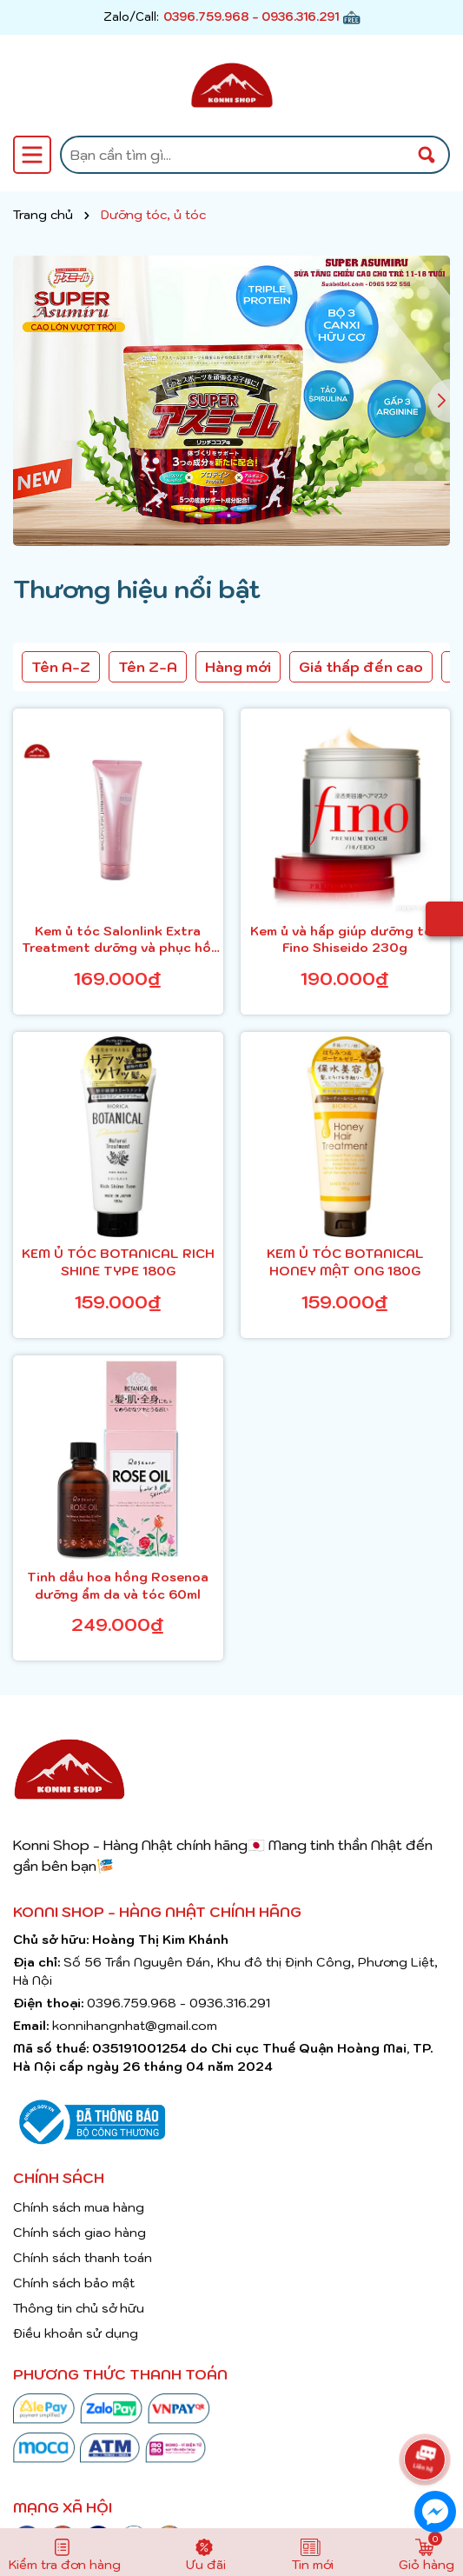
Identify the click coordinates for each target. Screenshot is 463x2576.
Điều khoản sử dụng (75, 2333)
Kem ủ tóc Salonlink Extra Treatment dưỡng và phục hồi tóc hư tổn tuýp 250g (118, 940)
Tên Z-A (147, 667)
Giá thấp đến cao (361, 667)
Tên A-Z (60, 667)
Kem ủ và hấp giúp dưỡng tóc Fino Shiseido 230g (345, 939)
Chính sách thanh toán (82, 2258)
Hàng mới (238, 667)
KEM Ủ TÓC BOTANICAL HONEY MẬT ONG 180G (345, 1262)
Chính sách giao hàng (79, 2232)
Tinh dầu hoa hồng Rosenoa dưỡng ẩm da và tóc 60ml (117, 1585)
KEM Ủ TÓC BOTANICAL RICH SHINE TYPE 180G (118, 1262)
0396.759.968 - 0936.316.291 (251, 17)
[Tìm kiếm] (426, 154)
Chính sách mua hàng (78, 2207)
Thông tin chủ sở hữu (78, 2308)
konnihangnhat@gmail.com (134, 2026)
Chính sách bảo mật (74, 2283)
